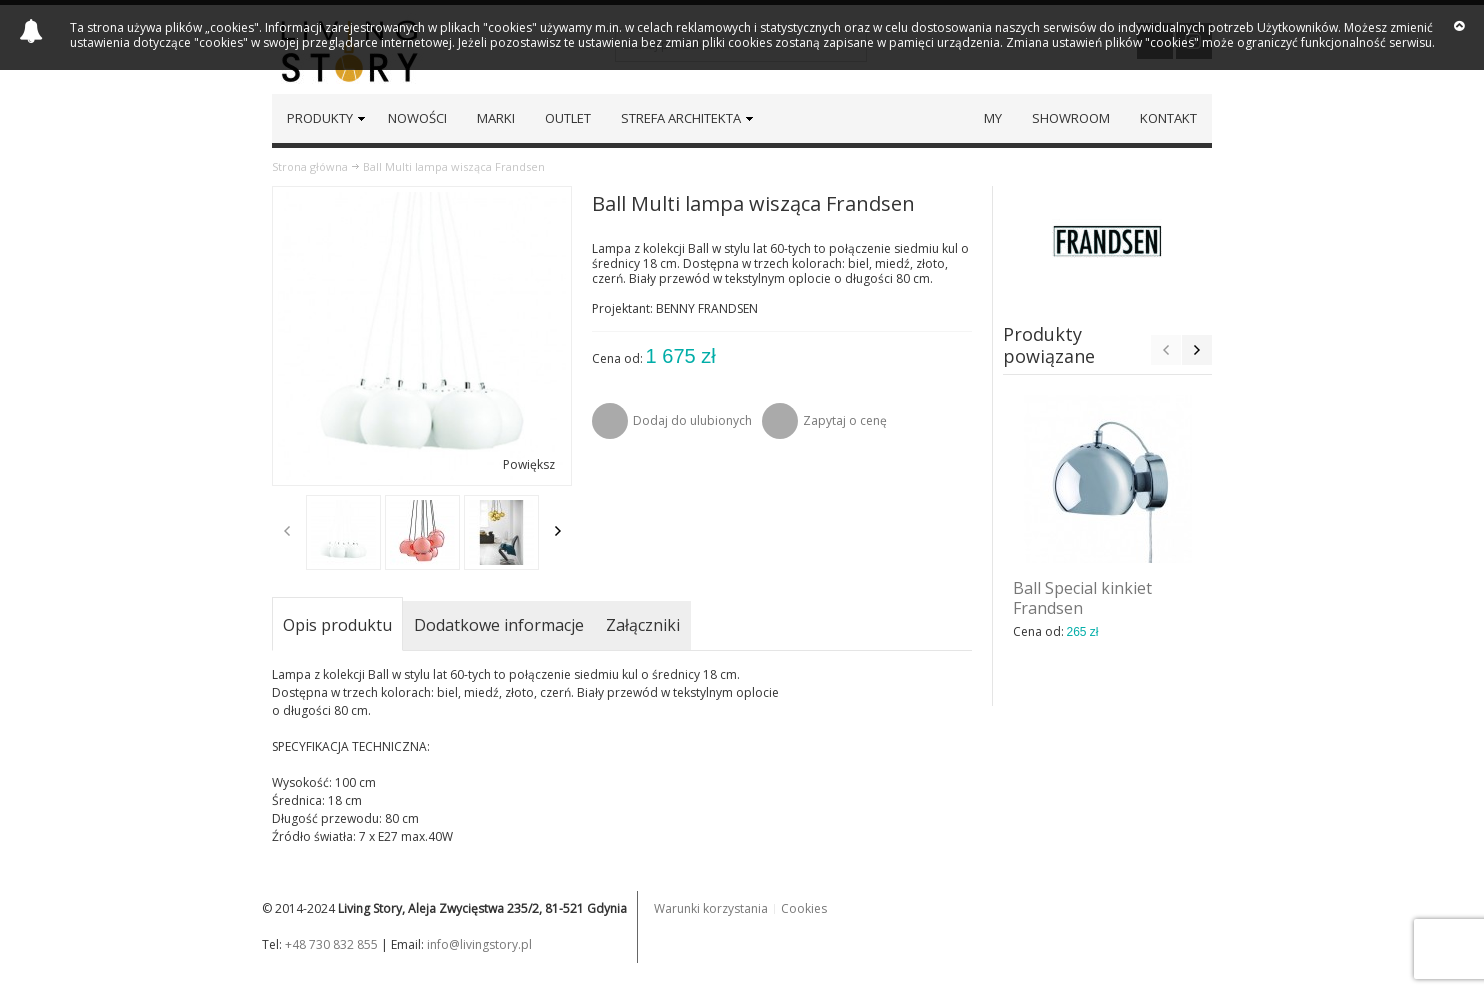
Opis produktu (337, 625)
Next (558, 531)
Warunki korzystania (711, 908)
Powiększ (529, 464)
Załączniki (643, 625)
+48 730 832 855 (331, 944)
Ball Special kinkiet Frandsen (1082, 598)
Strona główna (310, 166)
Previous (287, 531)
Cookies (804, 908)
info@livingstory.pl (479, 944)
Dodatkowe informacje (499, 625)
